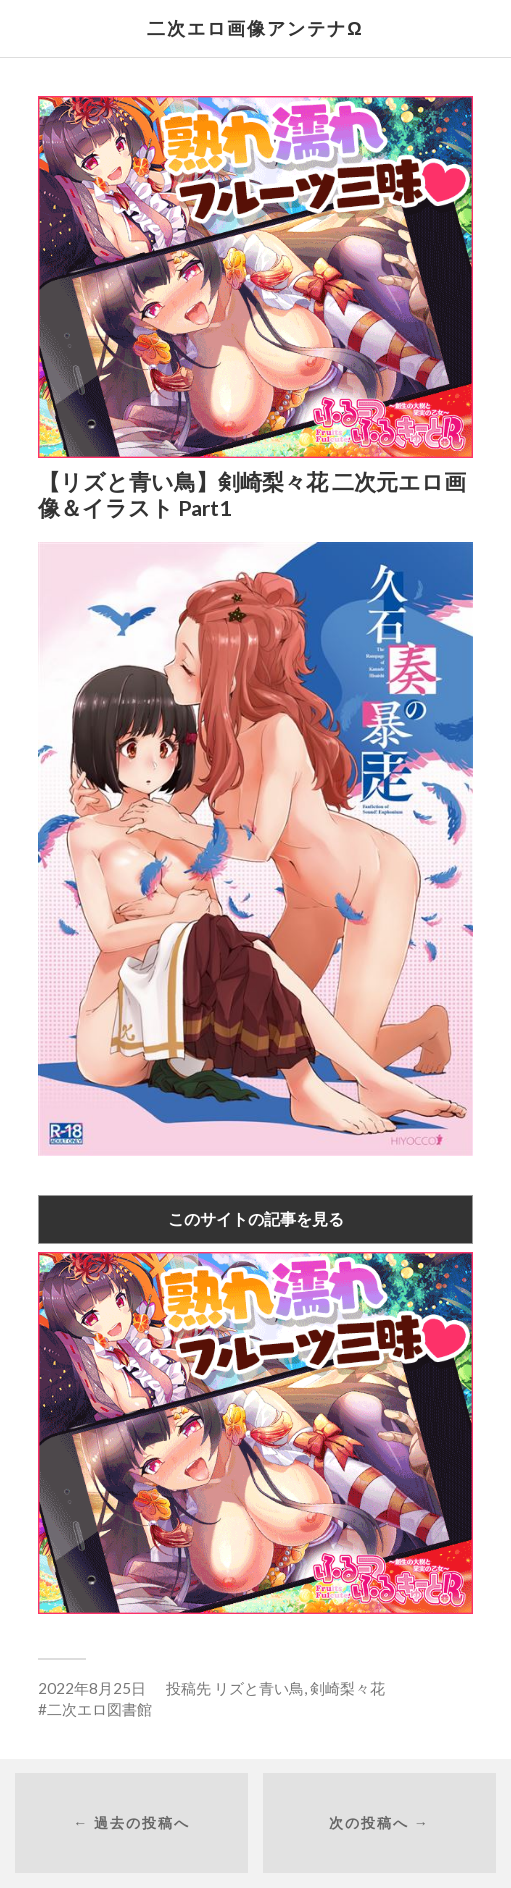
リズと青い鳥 (259, 1688)
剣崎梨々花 (347, 1688)
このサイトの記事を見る (256, 1218)
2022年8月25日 (92, 1688)
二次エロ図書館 (99, 1709)
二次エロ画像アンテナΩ (255, 28)
